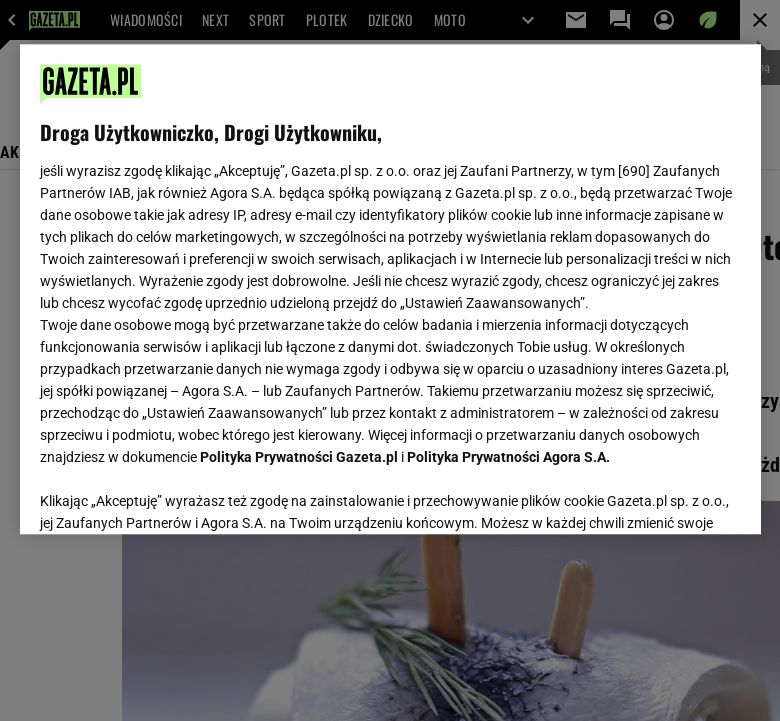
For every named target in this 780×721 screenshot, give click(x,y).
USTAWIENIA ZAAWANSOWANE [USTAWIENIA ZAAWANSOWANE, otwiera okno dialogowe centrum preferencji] (170, 494)
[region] (390, 289)
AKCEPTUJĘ (672, 495)
